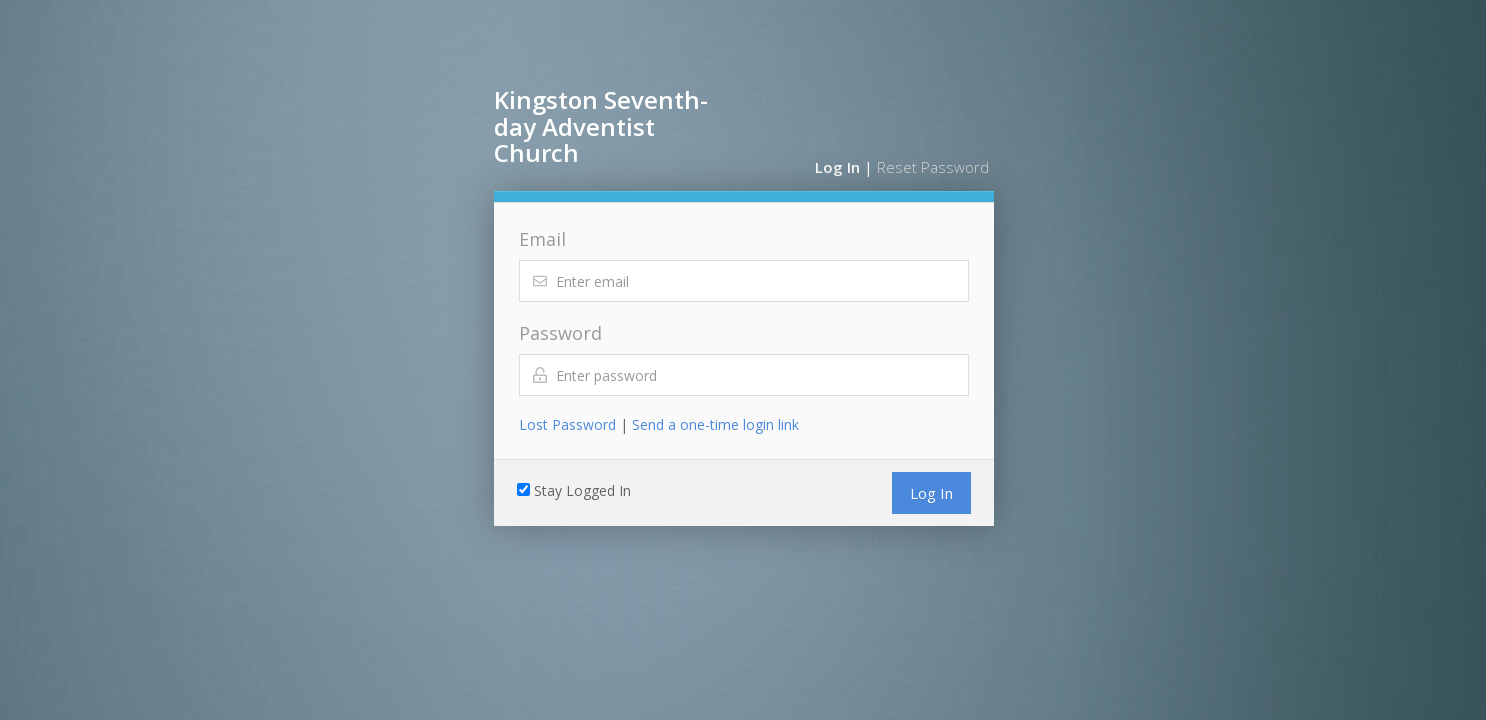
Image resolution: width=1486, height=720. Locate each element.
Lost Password (567, 424)
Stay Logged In (582, 490)
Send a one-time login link (715, 424)
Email (542, 239)
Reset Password (933, 167)
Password (560, 333)
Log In (837, 167)
